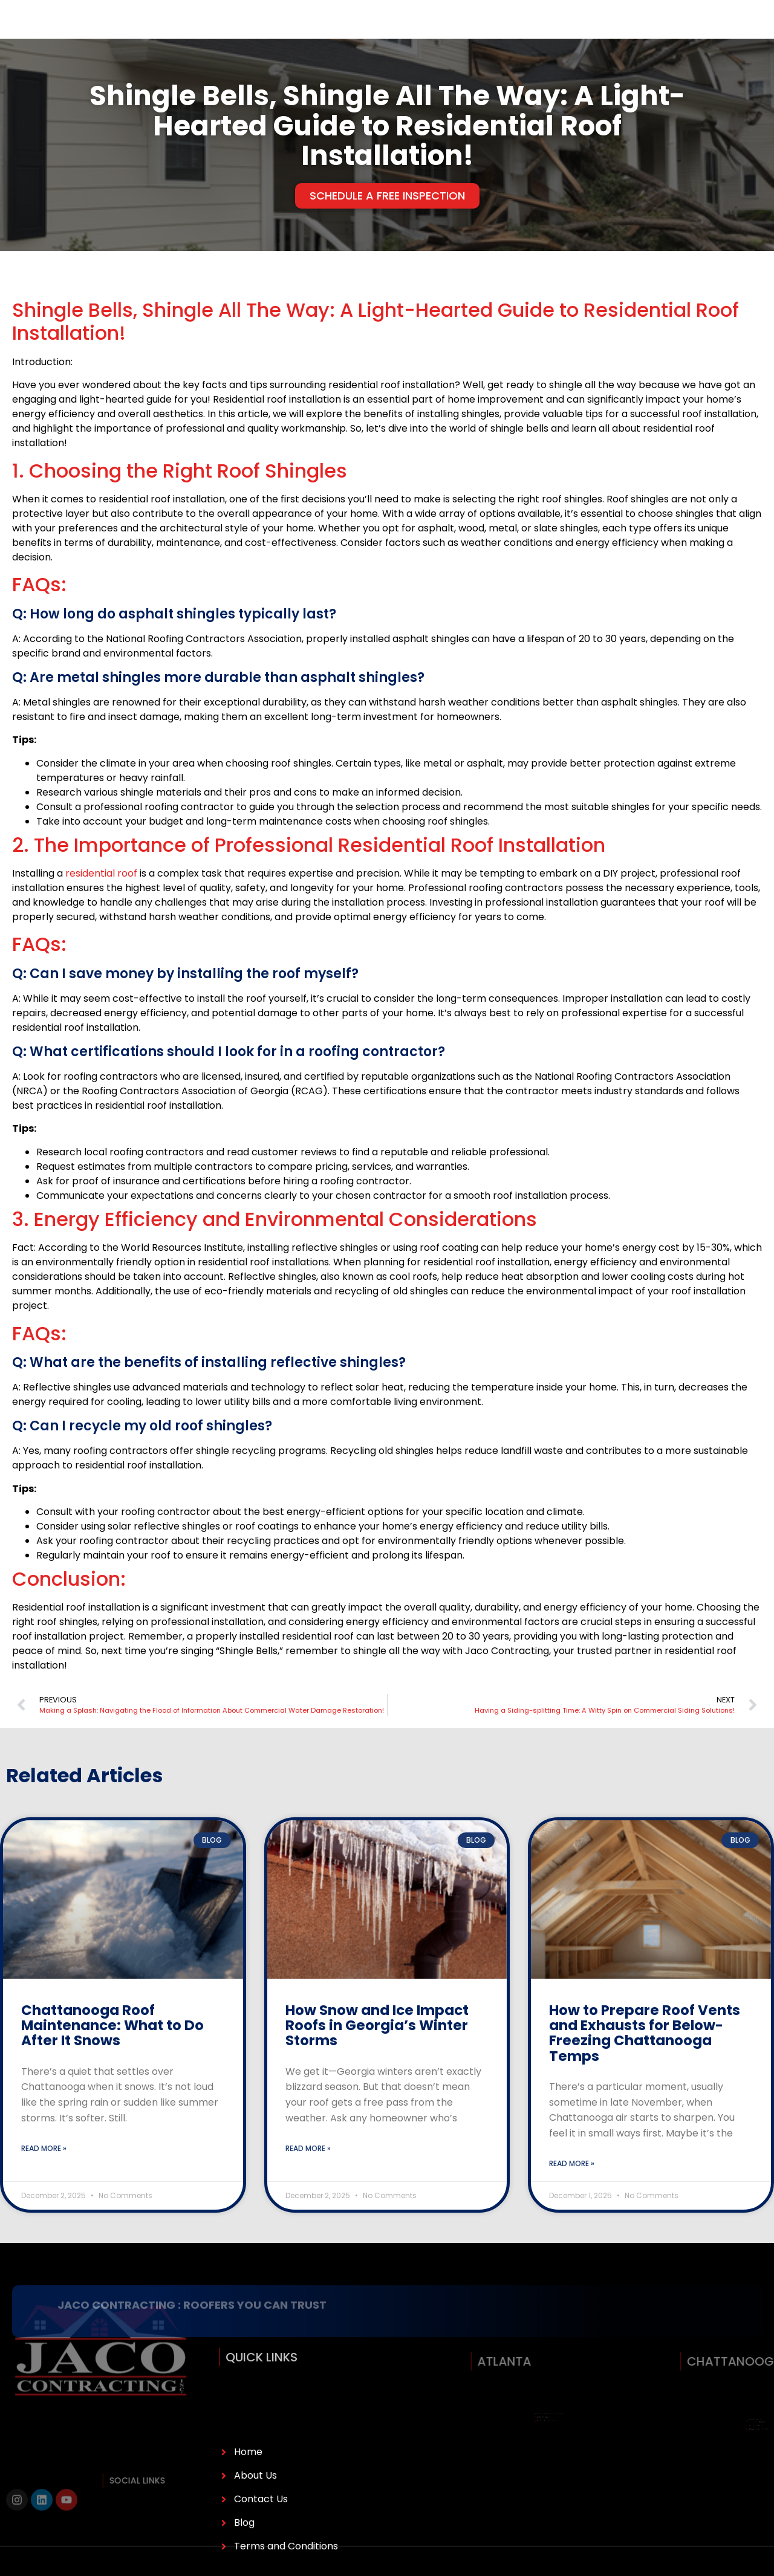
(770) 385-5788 (628, 33)
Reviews (413, 33)
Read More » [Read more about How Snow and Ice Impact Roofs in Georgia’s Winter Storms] (308, 2175)
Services (214, 33)
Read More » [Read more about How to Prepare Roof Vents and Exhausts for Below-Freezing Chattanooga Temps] (571, 2191)
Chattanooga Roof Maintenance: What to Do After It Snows (112, 2053)
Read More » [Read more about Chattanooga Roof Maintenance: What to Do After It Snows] (44, 2175)
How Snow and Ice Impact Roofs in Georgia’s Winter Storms (377, 2053)
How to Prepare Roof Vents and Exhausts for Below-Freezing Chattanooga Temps (644, 2060)
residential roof (101, 900)
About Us (146, 33)
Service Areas (348, 33)
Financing (278, 33)
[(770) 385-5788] (581, 33)
